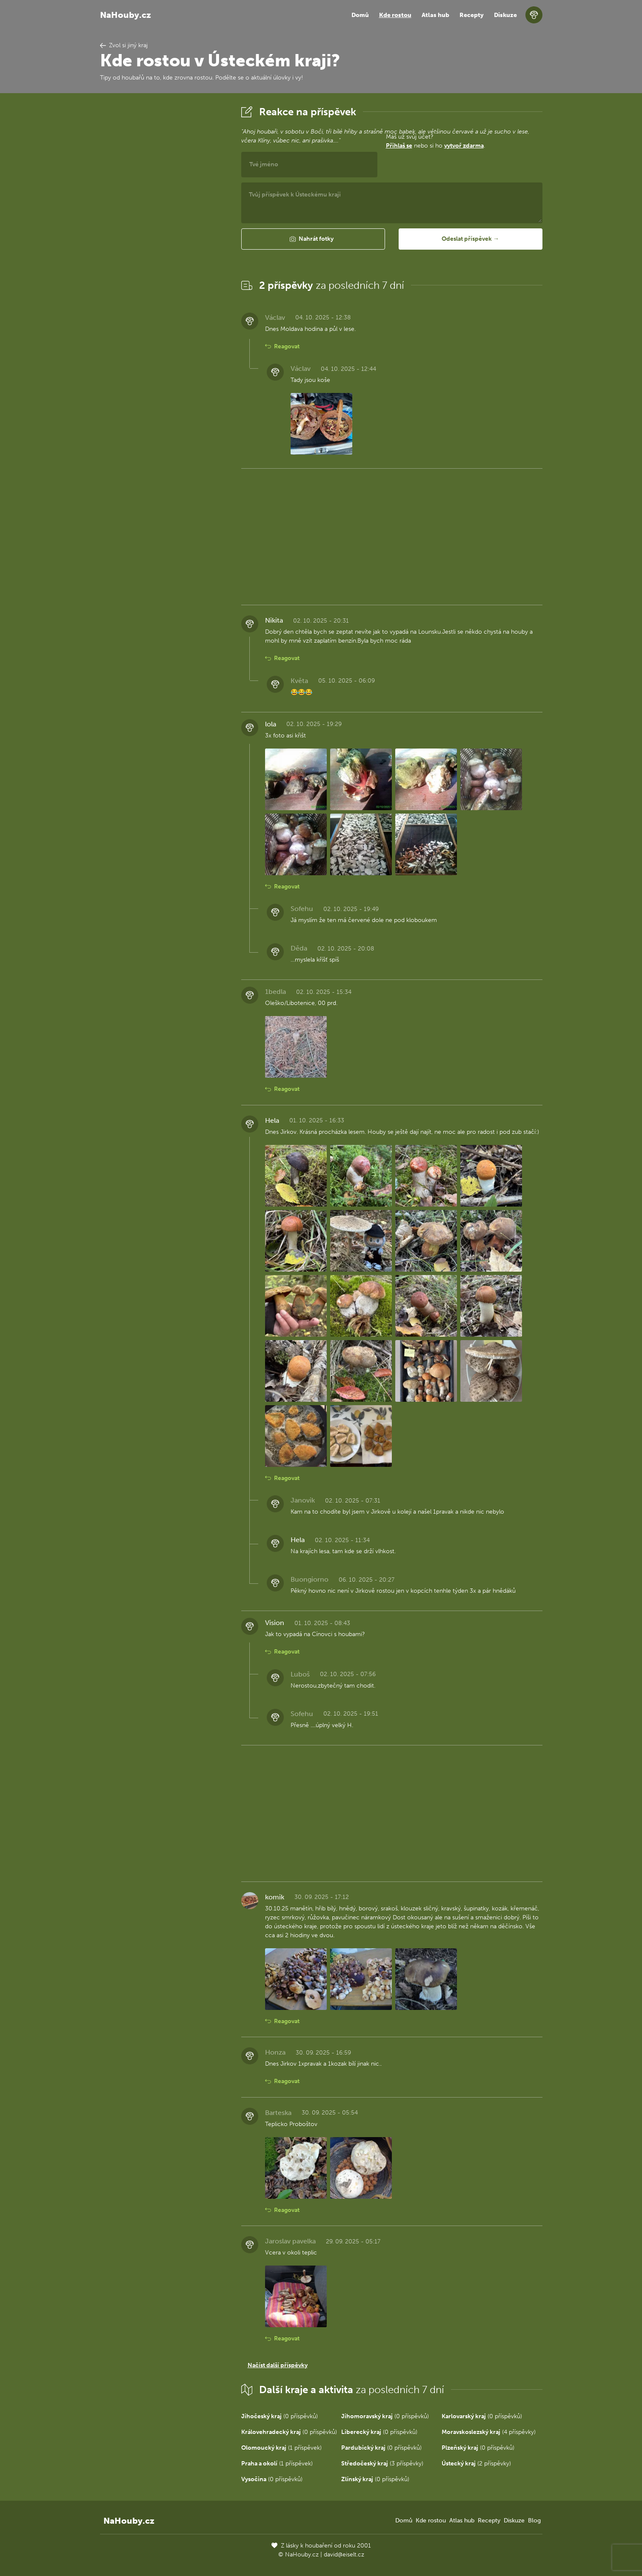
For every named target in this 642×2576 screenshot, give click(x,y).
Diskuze (505, 15)
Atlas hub (435, 15)
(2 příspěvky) (476, 2463)
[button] (313, 239)
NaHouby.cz (125, 15)
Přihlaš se (399, 145)
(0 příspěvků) (279, 2416)
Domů (360, 15)
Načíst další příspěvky (278, 2365)
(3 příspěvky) (382, 2463)
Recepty (471, 15)
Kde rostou (395, 15)
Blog (534, 2520)
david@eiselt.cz (344, 2554)
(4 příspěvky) (489, 2432)
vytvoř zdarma (464, 145)
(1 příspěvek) (281, 2447)
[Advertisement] (164, 231)
